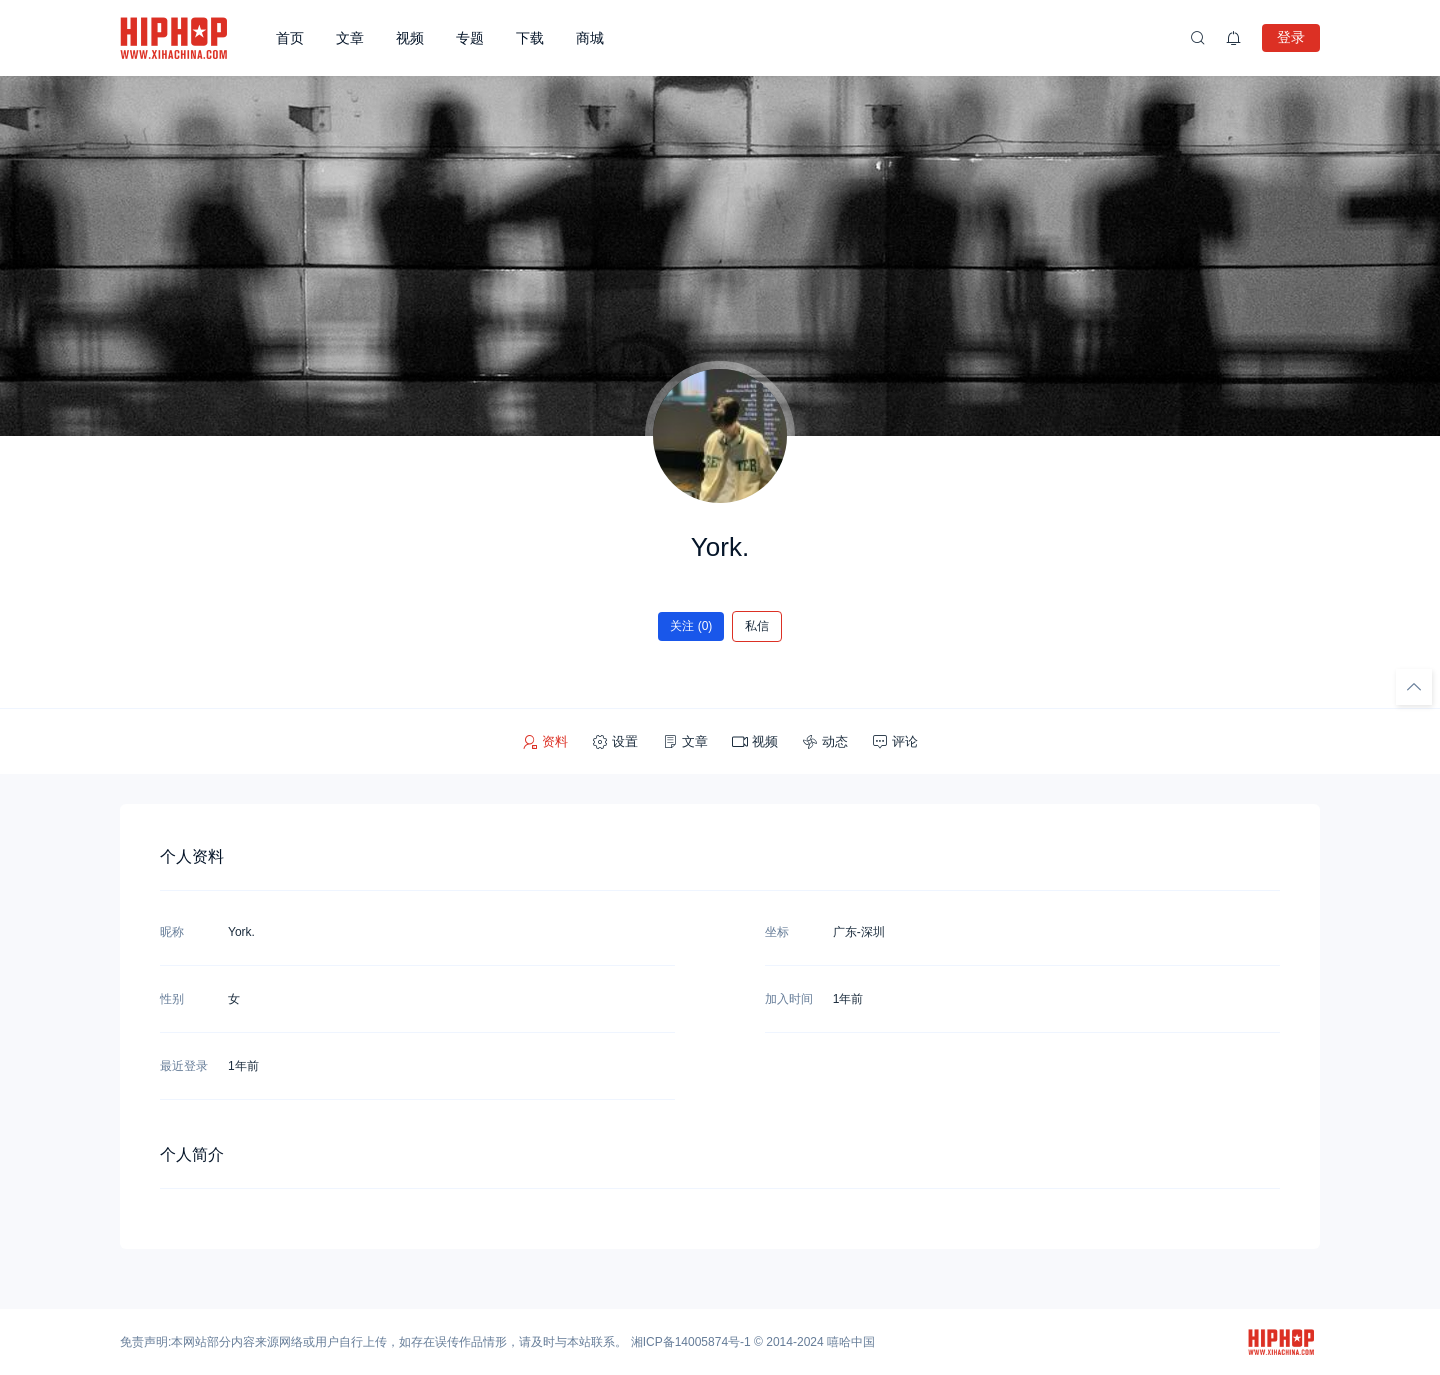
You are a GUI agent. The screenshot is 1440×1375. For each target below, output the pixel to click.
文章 (350, 38)
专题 (470, 38)
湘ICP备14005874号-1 (691, 1342)
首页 (290, 38)
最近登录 (184, 1066)
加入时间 (789, 999)
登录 (1291, 37)
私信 (757, 626)
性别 (172, 999)
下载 (530, 38)
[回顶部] (1414, 687)
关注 (691, 626)
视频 (410, 38)
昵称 (172, 932)
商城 (590, 38)
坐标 (777, 932)
